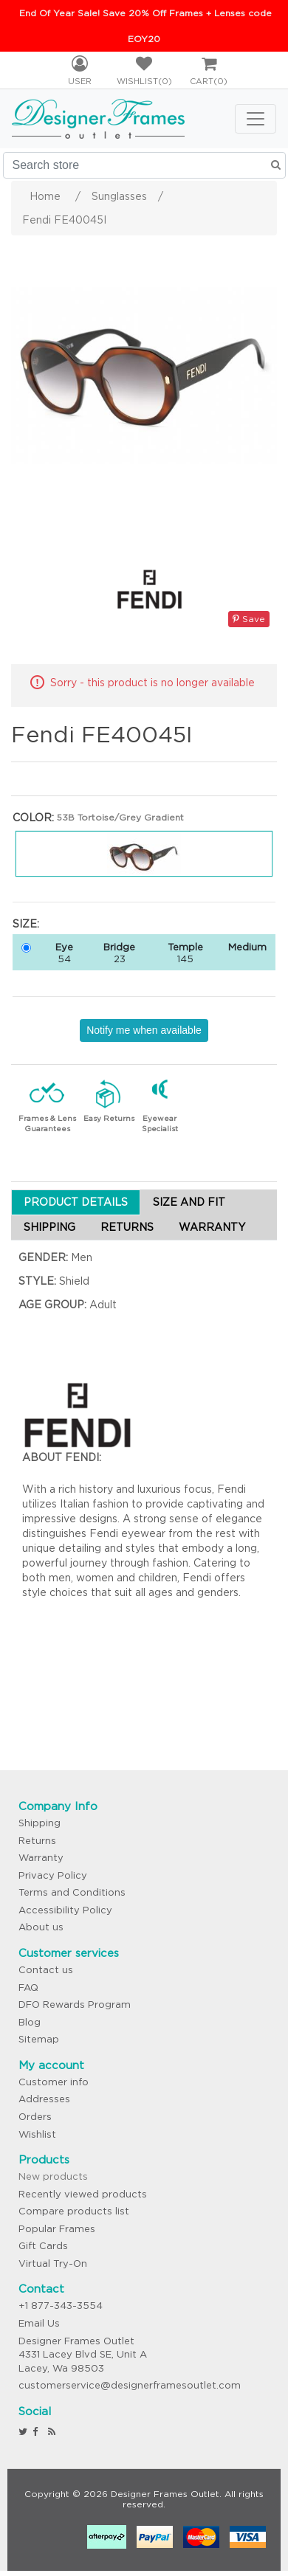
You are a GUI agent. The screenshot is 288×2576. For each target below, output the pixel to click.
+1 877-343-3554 (60, 2305)
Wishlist (37, 2134)
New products (53, 2176)
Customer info (53, 2082)
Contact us (45, 1969)
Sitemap (38, 2039)
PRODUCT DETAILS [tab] (76, 1202)
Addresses (44, 2098)
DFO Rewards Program (74, 2004)
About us (41, 1927)
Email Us (39, 2323)
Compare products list (73, 2211)
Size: (26, 924)
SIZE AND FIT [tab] (189, 1202)
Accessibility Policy (65, 1910)
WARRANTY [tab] (212, 1227)
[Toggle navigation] (255, 119)
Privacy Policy (52, 1875)
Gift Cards (43, 2245)
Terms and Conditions (72, 1892)
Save (249, 619)
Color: (33, 817)
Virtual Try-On (52, 2263)
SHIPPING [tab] (49, 1227)
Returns (37, 1840)
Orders (35, 2116)
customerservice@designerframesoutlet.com (129, 2385)
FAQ (28, 1987)
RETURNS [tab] (127, 1227)
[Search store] (144, 165)
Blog (29, 2022)
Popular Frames (56, 2228)
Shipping (39, 1823)
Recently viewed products (82, 2194)
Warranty (41, 1857)
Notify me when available (144, 1030)
